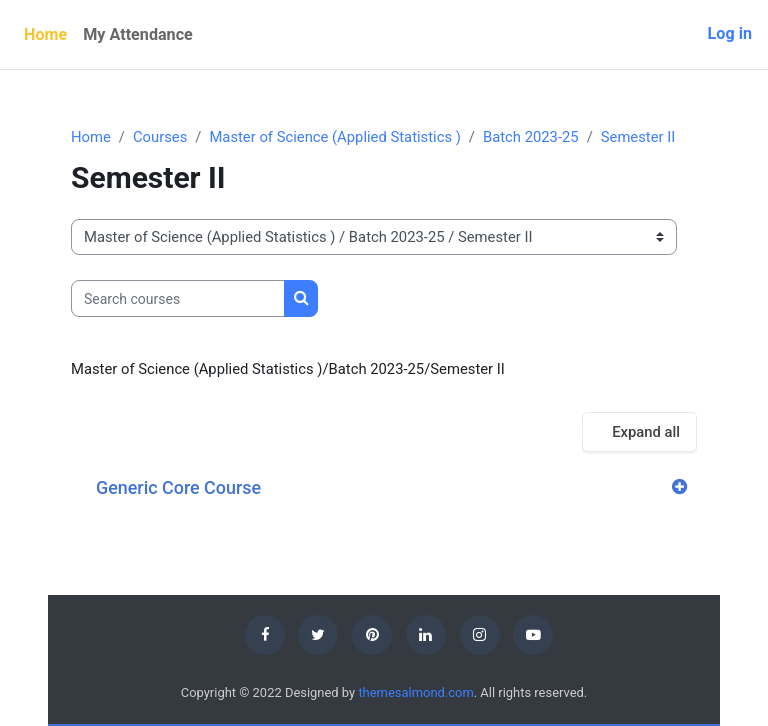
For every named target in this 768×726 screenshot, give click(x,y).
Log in (730, 33)
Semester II (638, 137)
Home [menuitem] (45, 34)
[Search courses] (178, 298)
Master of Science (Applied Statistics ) (334, 137)
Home (91, 137)
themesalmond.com (415, 692)
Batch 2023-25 (531, 137)
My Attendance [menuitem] (138, 34)
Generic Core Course (178, 487)
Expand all (646, 432)
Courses (160, 137)
